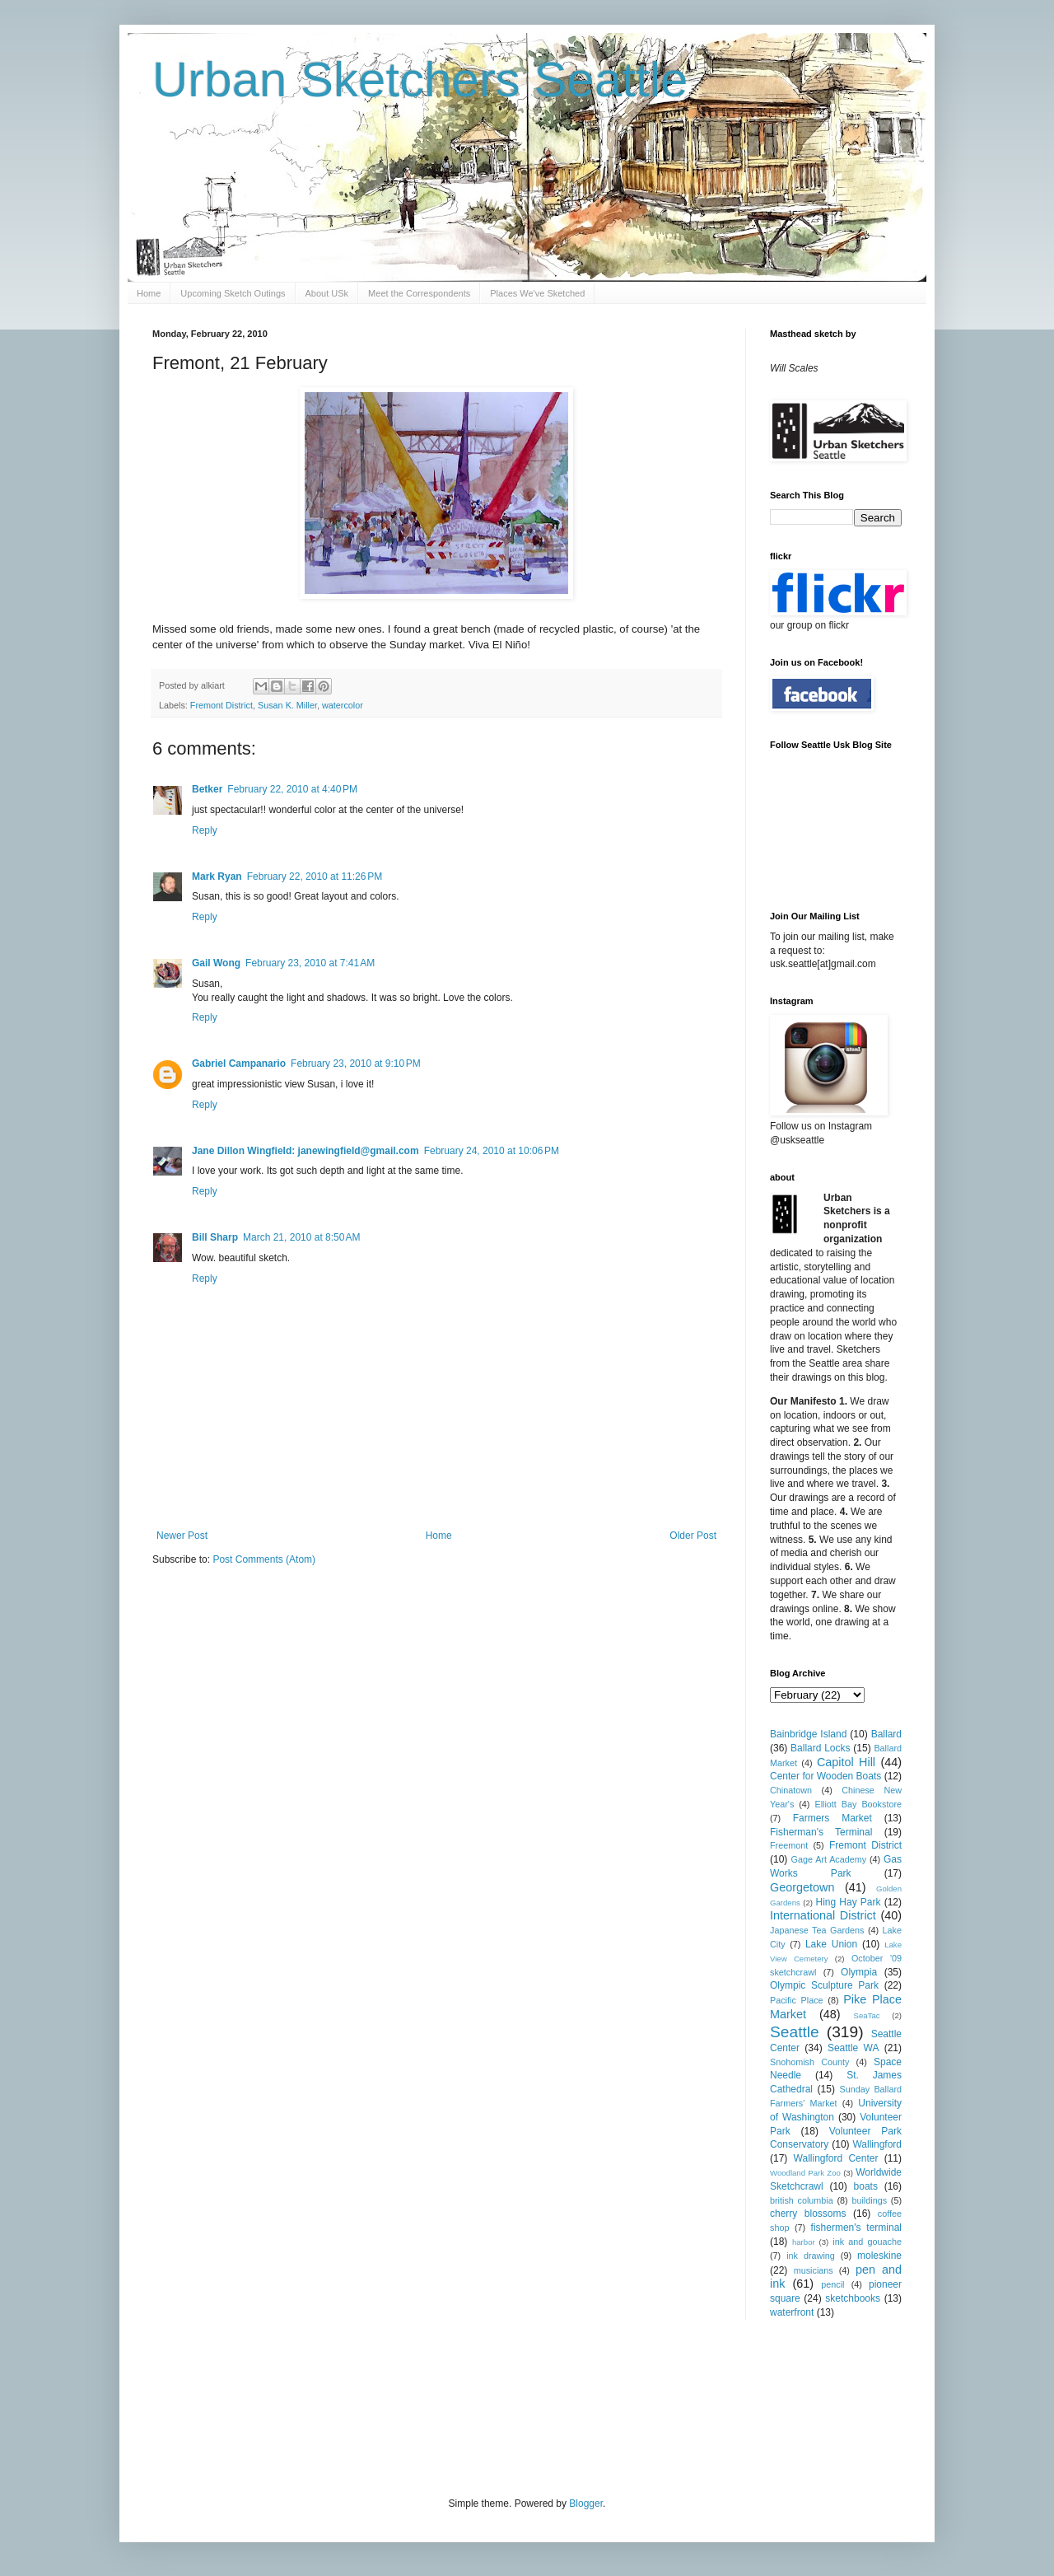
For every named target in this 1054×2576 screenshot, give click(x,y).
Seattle (794, 2032)
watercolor (342, 705)
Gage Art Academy (829, 1859)
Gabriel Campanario (239, 1063)
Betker (207, 789)
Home (149, 293)
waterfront (792, 2312)
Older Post (692, 1535)
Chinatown (791, 1790)
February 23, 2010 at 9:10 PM (356, 1063)
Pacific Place (796, 2000)
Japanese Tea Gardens (817, 1930)
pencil (832, 2284)
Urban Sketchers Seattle (420, 79)
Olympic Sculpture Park (824, 1985)
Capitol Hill (846, 1762)
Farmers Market (832, 1818)
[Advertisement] (452, 2406)
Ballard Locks (820, 1748)
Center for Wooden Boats (825, 1776)
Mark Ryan (217, 876)
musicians (813, 2270)
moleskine (879, 2255)
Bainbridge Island (808, 1734)
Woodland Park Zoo (805, 2172)
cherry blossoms (808, 2213)
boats (866, 2186)
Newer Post (182, 1535)
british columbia (801, 2200)
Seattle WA (853, 2048)
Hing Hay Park (848, 1902)
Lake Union (831, 1944)
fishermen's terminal (856, 2227)
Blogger (586, 2503)
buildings (869, 2200)
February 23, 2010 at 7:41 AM (310, 963)
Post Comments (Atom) (263, 1559)
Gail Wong (216, 963)
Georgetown (802, 1887)
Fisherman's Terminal (821, 1832)
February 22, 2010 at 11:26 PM (314, 876)
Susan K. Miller (287, 705)
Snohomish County (809, 2062)
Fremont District (221, 705)
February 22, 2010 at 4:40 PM (292, 789)
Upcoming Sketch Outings (232, 293)
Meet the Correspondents (419, 293)
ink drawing (810, 2255)
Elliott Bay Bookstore (858, 1804)
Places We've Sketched (537, 293)
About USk (327, 293)
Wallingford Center (836, 2158)
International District (823, 1915)
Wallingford (877, 2144)
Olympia (859, 1972)
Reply (204, 830)
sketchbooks (852, 2298)
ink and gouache (867, 2241)
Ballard (886, 1734)
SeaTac (867, 2015)
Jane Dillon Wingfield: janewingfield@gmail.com (305, 1151)
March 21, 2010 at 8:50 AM (301, 1237)
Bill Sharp (215, 1237)
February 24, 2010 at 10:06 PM (491, 1151)
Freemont (789, 1845)
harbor (803, 2241)
